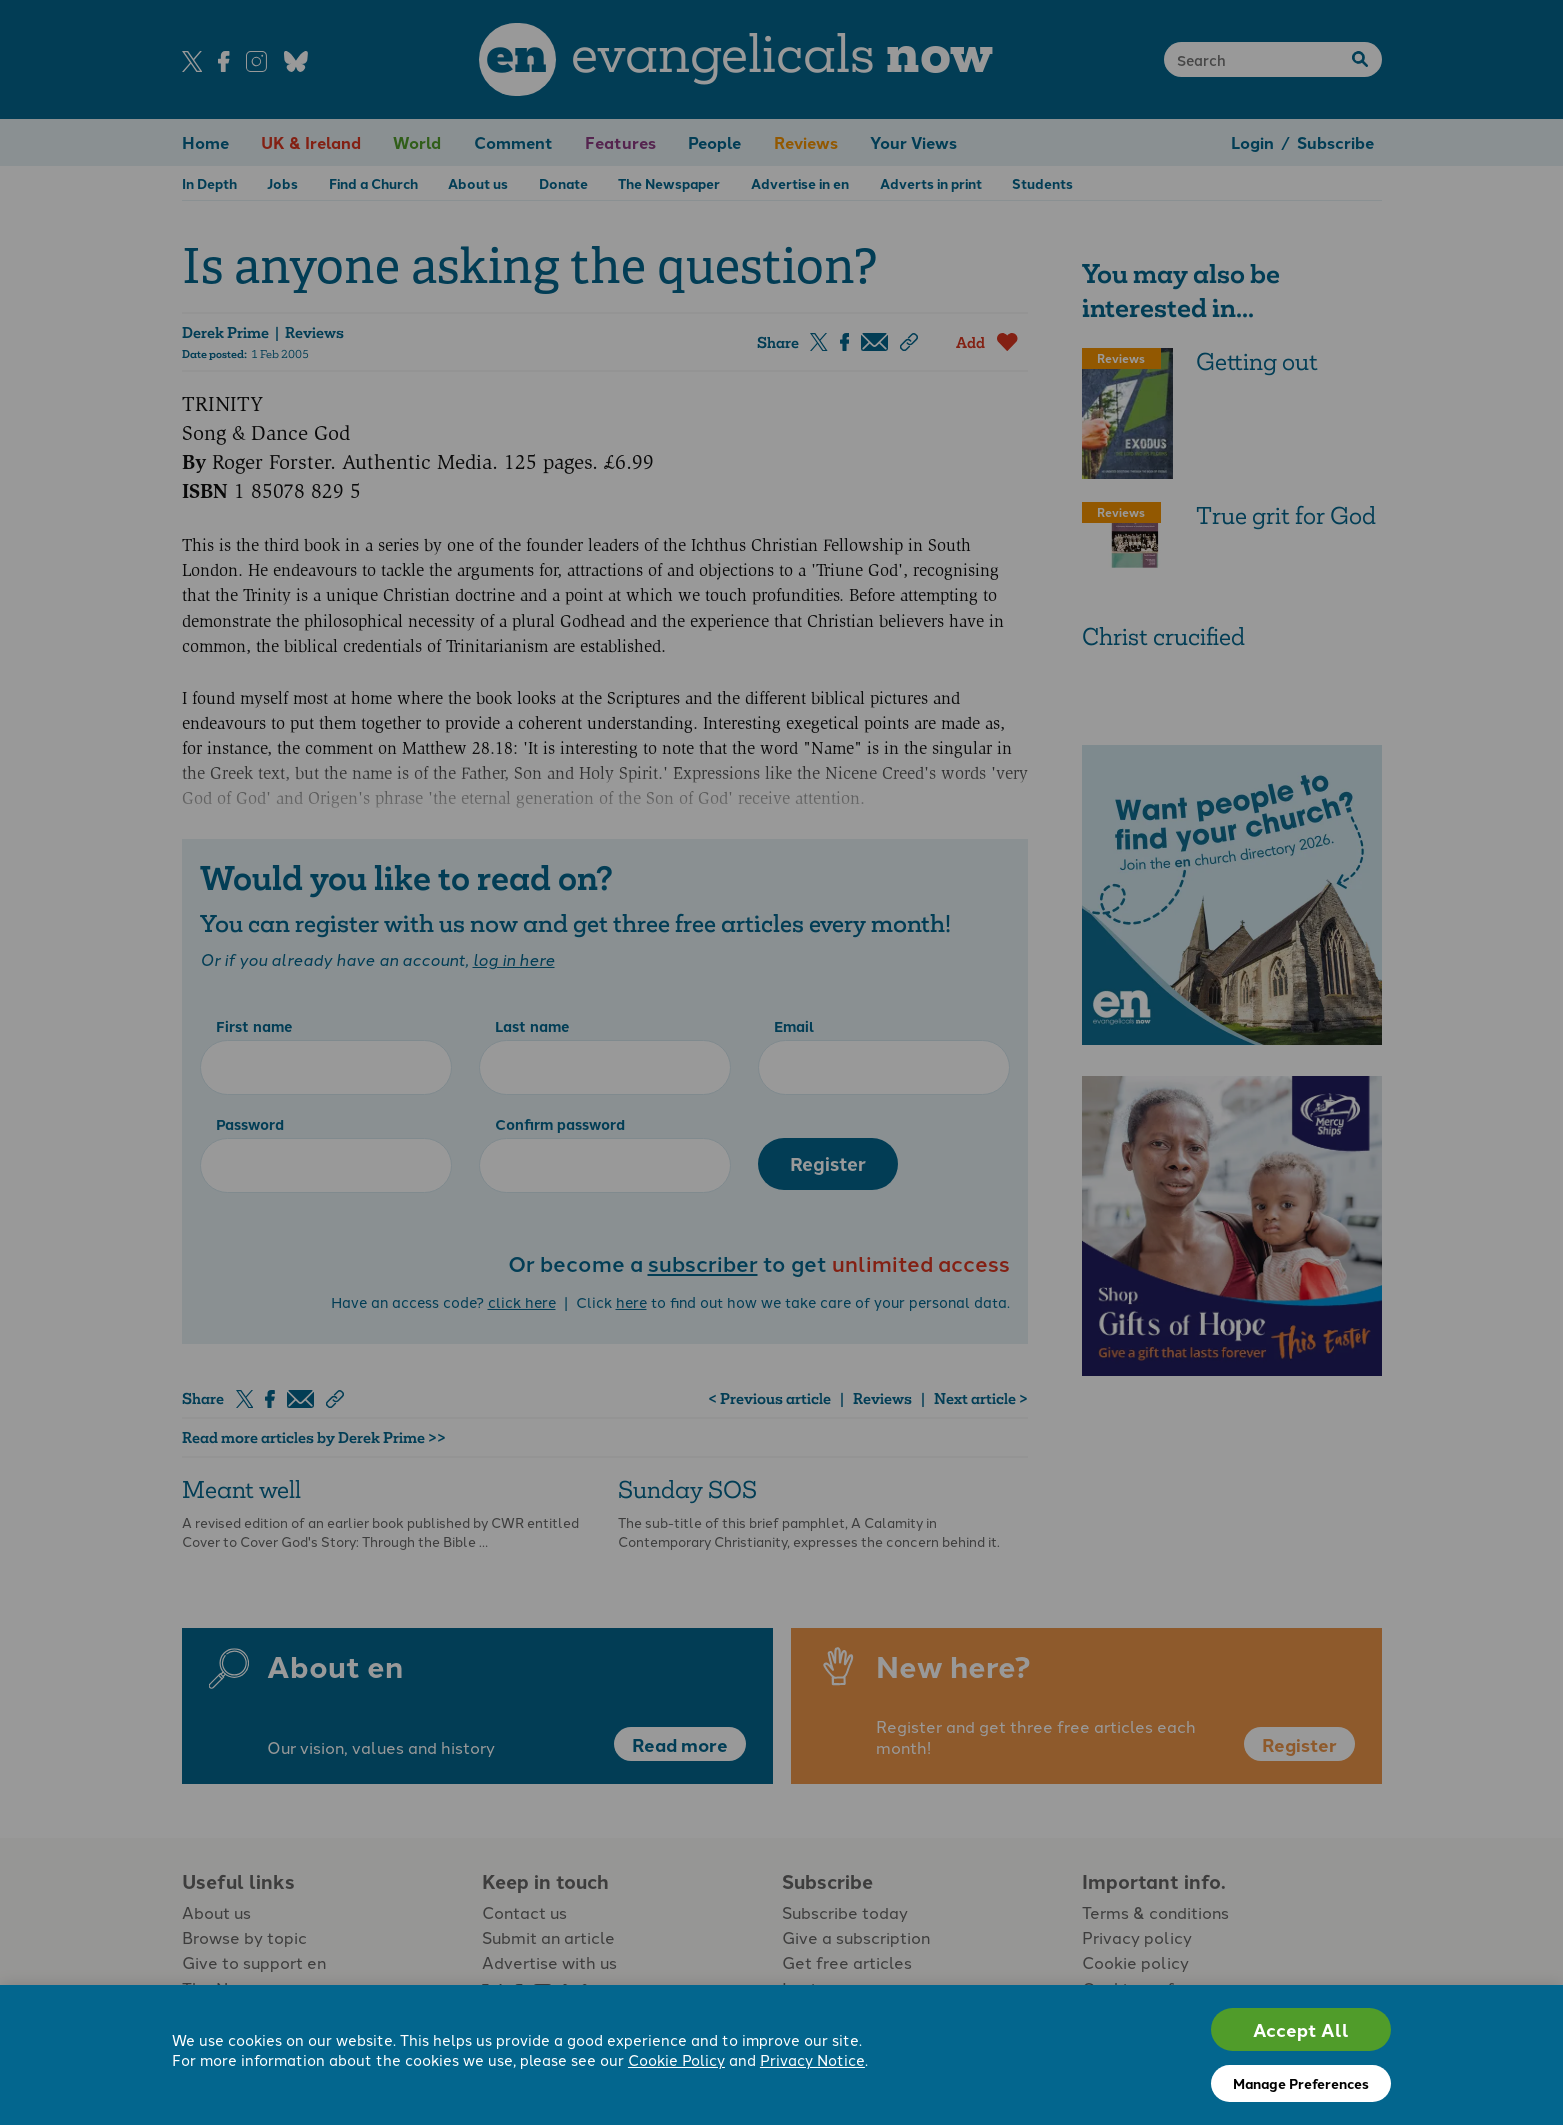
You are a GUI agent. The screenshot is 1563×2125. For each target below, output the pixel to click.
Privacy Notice (812, 2059)
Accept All (1301, 2029)
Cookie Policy (676, 2059)
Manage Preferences (1301, 2083)
